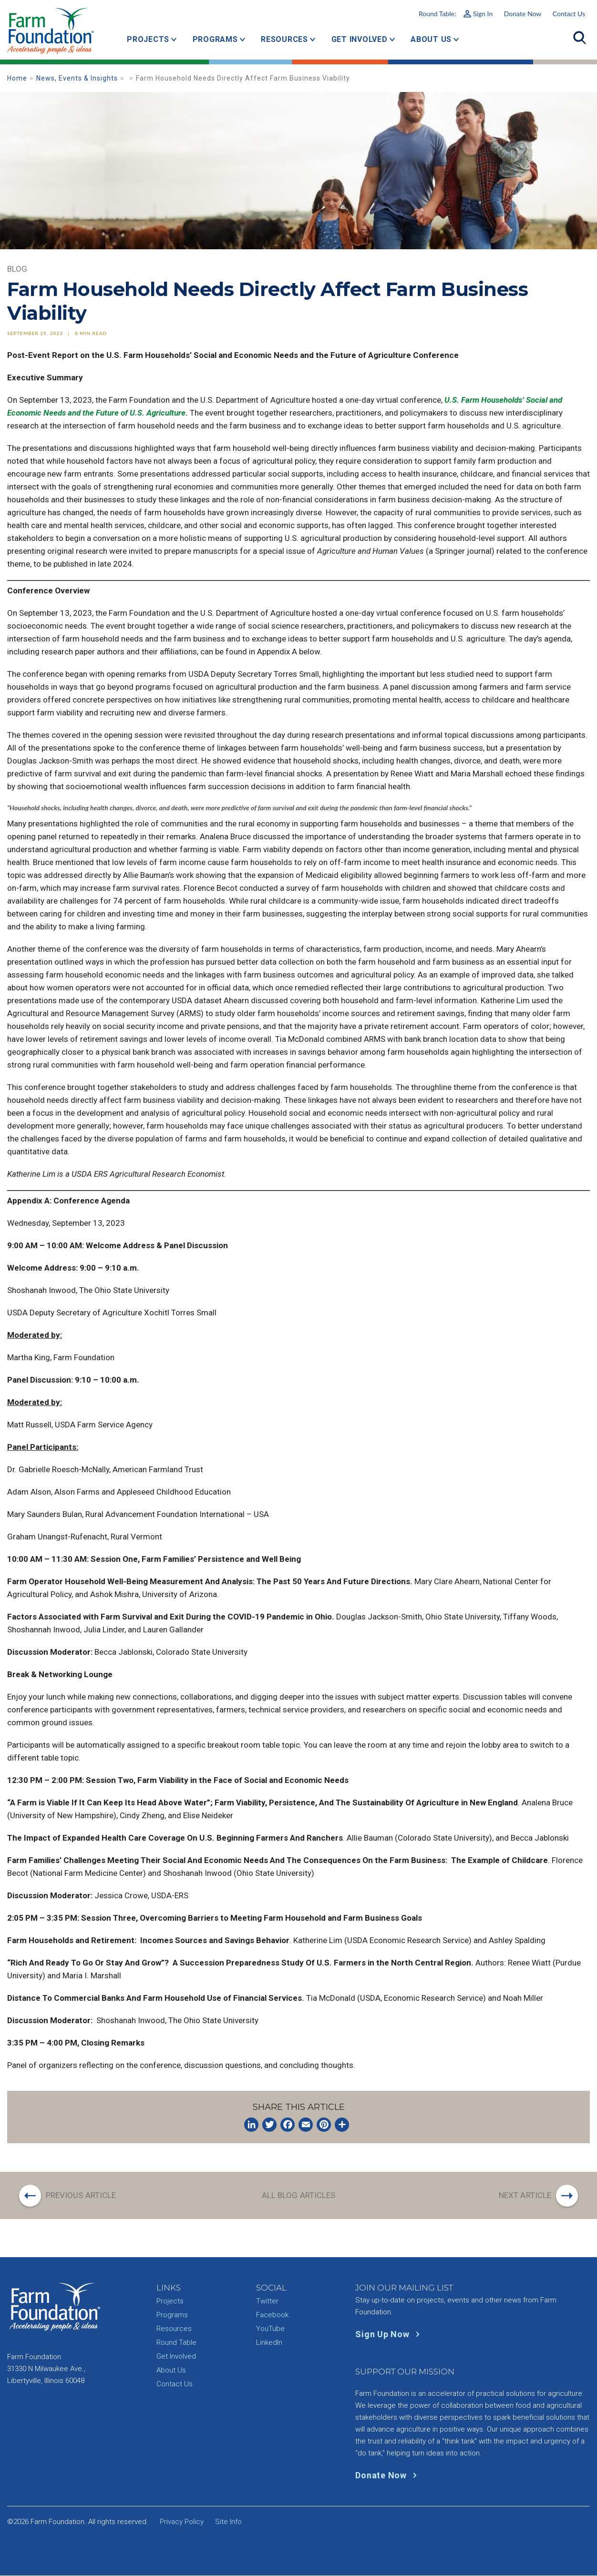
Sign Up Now (389, 2335)
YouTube (270, 2329)
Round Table (176, 2343)
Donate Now (522, 14)
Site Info (228, 2522)
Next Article (524, 2195)
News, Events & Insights (77, 78)
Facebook (272, 2315)
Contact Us (569, 14)
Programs (215, 39)
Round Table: (456, 14)
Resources (284, 39)
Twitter (267, 2301)
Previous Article (81, 2195)
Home (17, 78)
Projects (148, 39)
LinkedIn (269, 2343)
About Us (431, 39)
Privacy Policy (182, 2522)
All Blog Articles (299, 2195)
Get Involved (359, 39)
